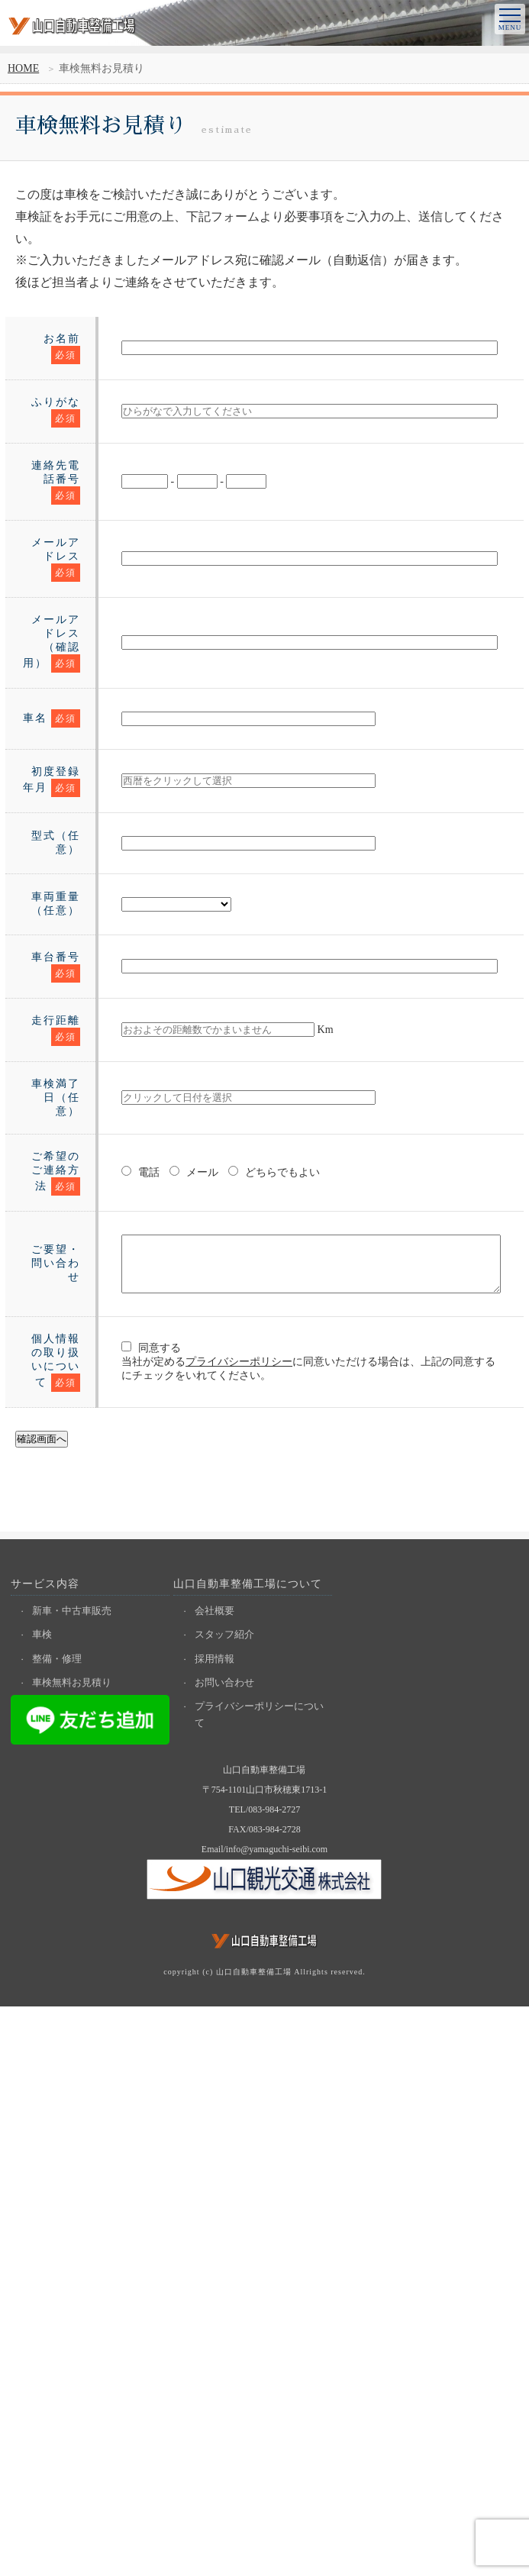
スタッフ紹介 (226, 2204)
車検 (43, 2204)
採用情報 (216, 2228)
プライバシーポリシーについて (260, 2285)
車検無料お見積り (73, 2252)
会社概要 (216, 2179)
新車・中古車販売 (73, 2179)
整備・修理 (58, 2228)
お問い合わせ (226, 2252)
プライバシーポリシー (198, 1894)
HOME (23, 68)
